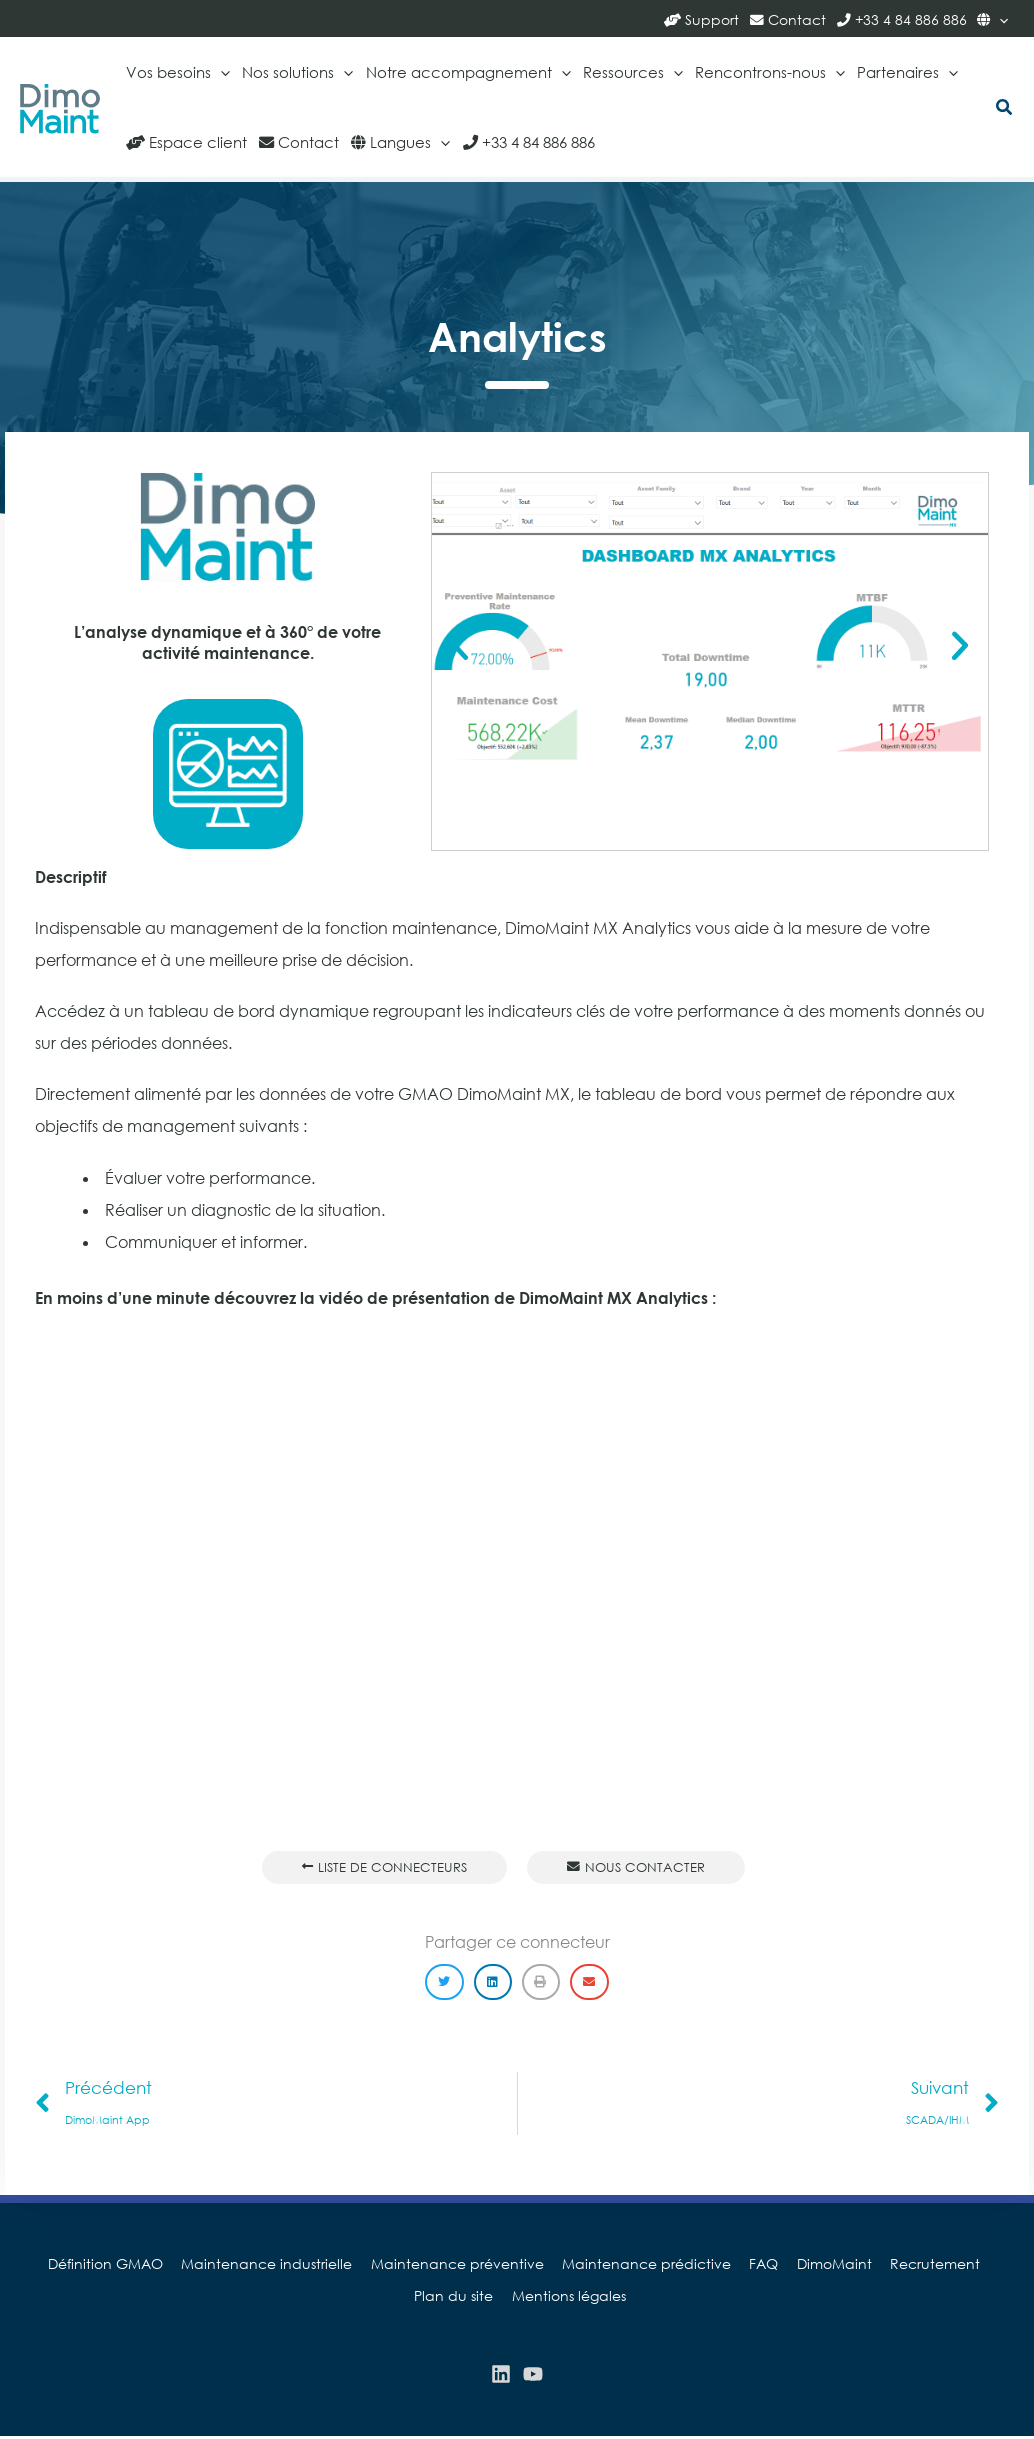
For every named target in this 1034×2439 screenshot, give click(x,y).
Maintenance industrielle (228, 2265)
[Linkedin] (501, 2376)
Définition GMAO (71, 2265)
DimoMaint (778, 2265)
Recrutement (875, 2265)
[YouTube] (533, 2376)
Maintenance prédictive (599, 2265)
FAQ (712, 2265)
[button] (1005, 109)
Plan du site (973, 2265)
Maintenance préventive (414, 2265)
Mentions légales (521, 2297)
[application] (999, 18)
